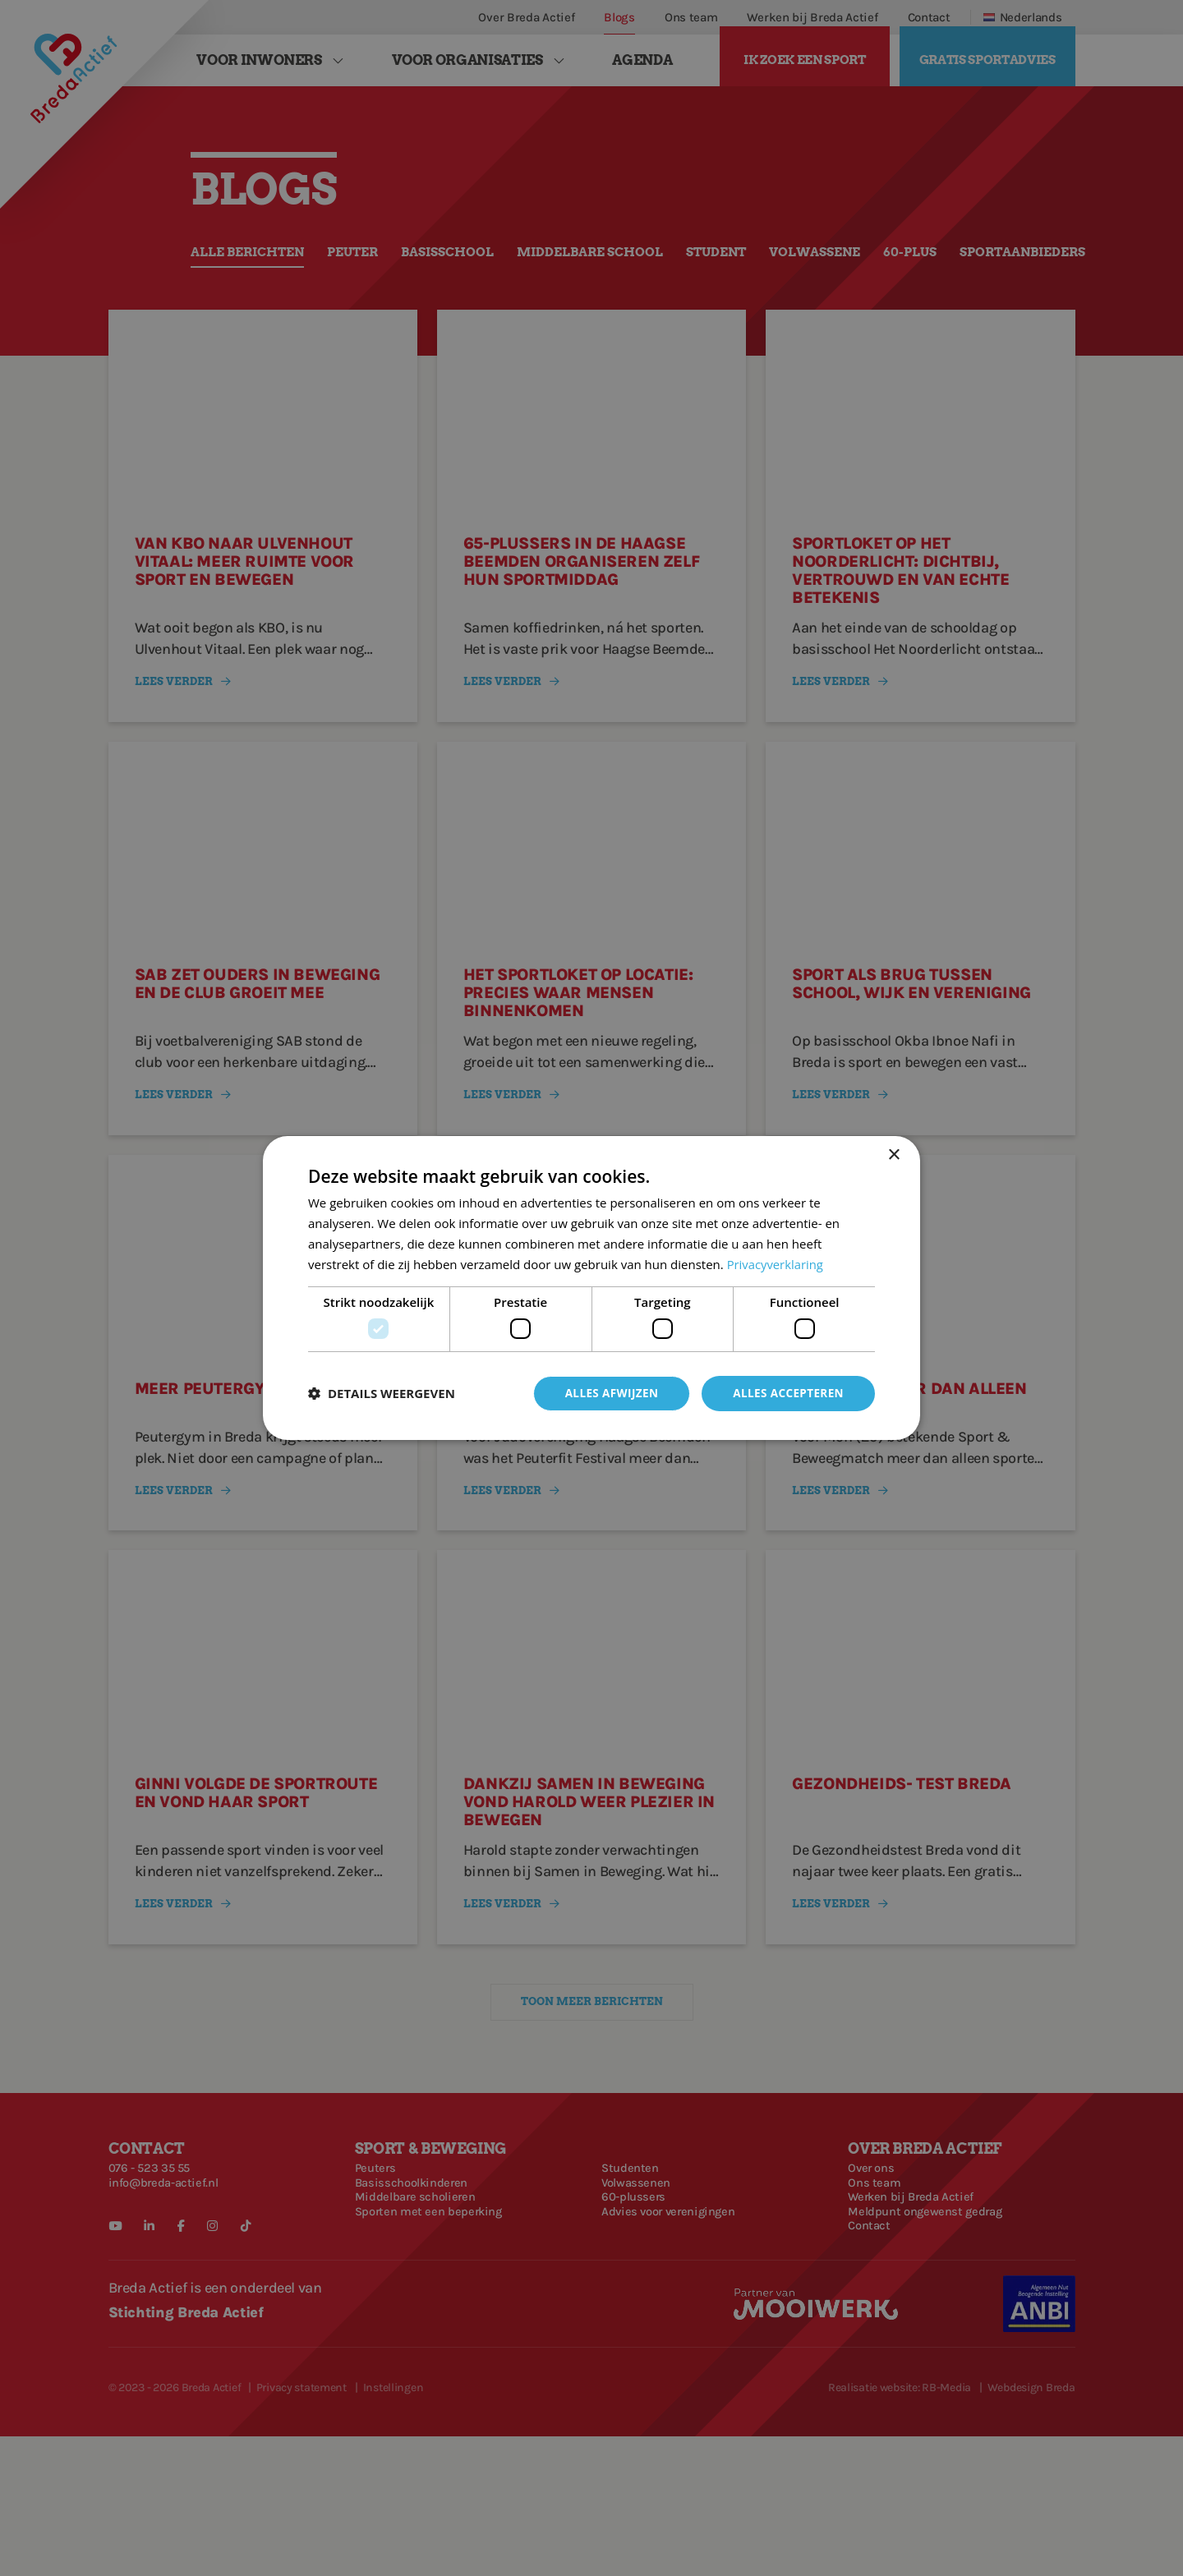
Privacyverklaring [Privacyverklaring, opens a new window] (776, 1263)
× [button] (893, 1154)
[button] (381, 1393)
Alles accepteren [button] (786, 1393)
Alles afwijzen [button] (606, 1393)
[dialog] (591, 1288)
